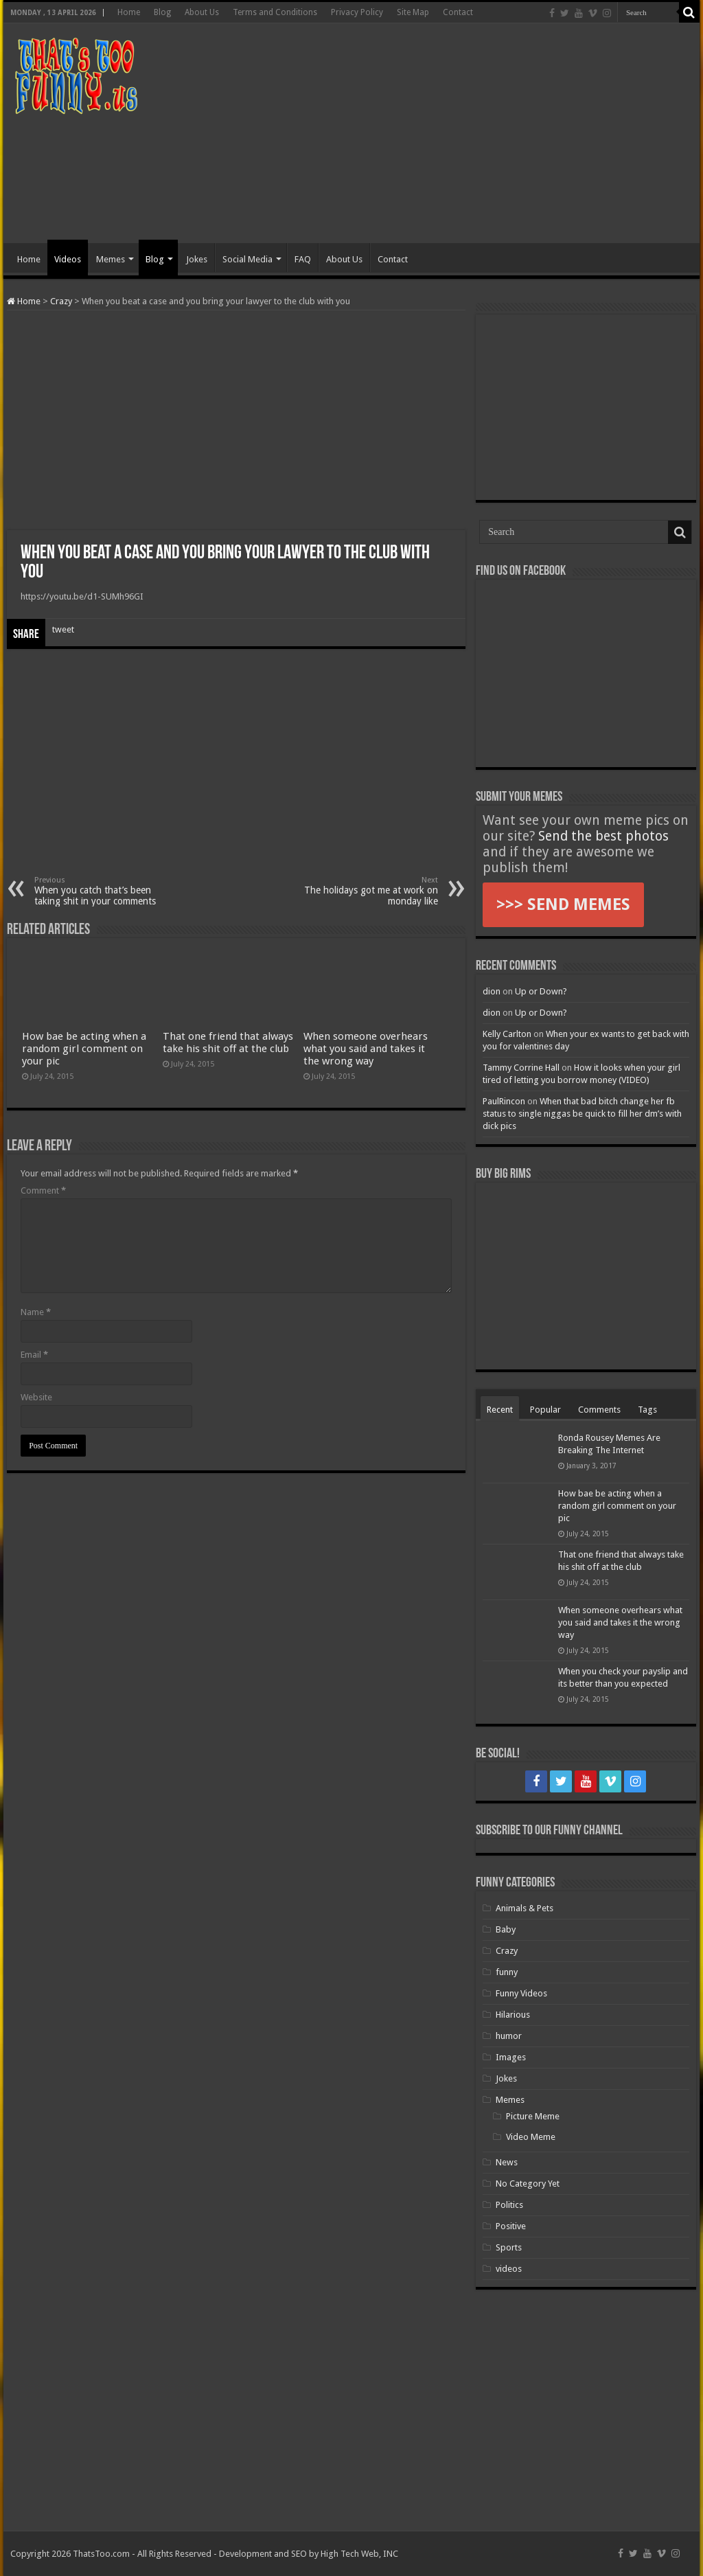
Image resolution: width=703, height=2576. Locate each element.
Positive (511, 2226)
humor (509, 2036)
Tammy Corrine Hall (521, 1067)
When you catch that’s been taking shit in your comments (104, 891)
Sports (509, 2247)
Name (36, 1312)
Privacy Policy (357, 12)
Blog (162, 12)
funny (507, 1972)
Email (34, 1354)
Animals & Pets (524, 1908)
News (507, 2162)
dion (491, 991)
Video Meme (530, 2137)
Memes (110, 259)
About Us (202, 12)
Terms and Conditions (275, 12)
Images (511, 2057)
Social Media (247, 259)
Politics (509, 2205)
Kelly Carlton (507, 1034)
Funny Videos (521, 1993)
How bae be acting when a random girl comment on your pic (84, 1048)
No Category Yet (528, 2183)
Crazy (61, 301)
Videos (67, 259)
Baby (506, 1929)
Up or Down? (541, 991)
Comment (43, 1190)
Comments (599, 1409)
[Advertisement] (439, 133)
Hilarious (513, 2014)
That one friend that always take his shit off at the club (228, 1042)
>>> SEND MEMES (563, 904)
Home (128, 12)
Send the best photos (603, 836)
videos (509, 2269)
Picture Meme (533, 2116)
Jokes (196, 259)
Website (36, 1397)
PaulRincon (504, 1101)
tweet (63, 629)
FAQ (303, 259)
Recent (500, 1409)
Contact (458, 12)
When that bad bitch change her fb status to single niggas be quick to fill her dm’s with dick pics (582, 1113)
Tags (647, 1409)
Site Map (413, 12)
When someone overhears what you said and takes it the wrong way (365, 1048)
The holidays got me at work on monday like (367, 891)
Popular (545, 1409)
